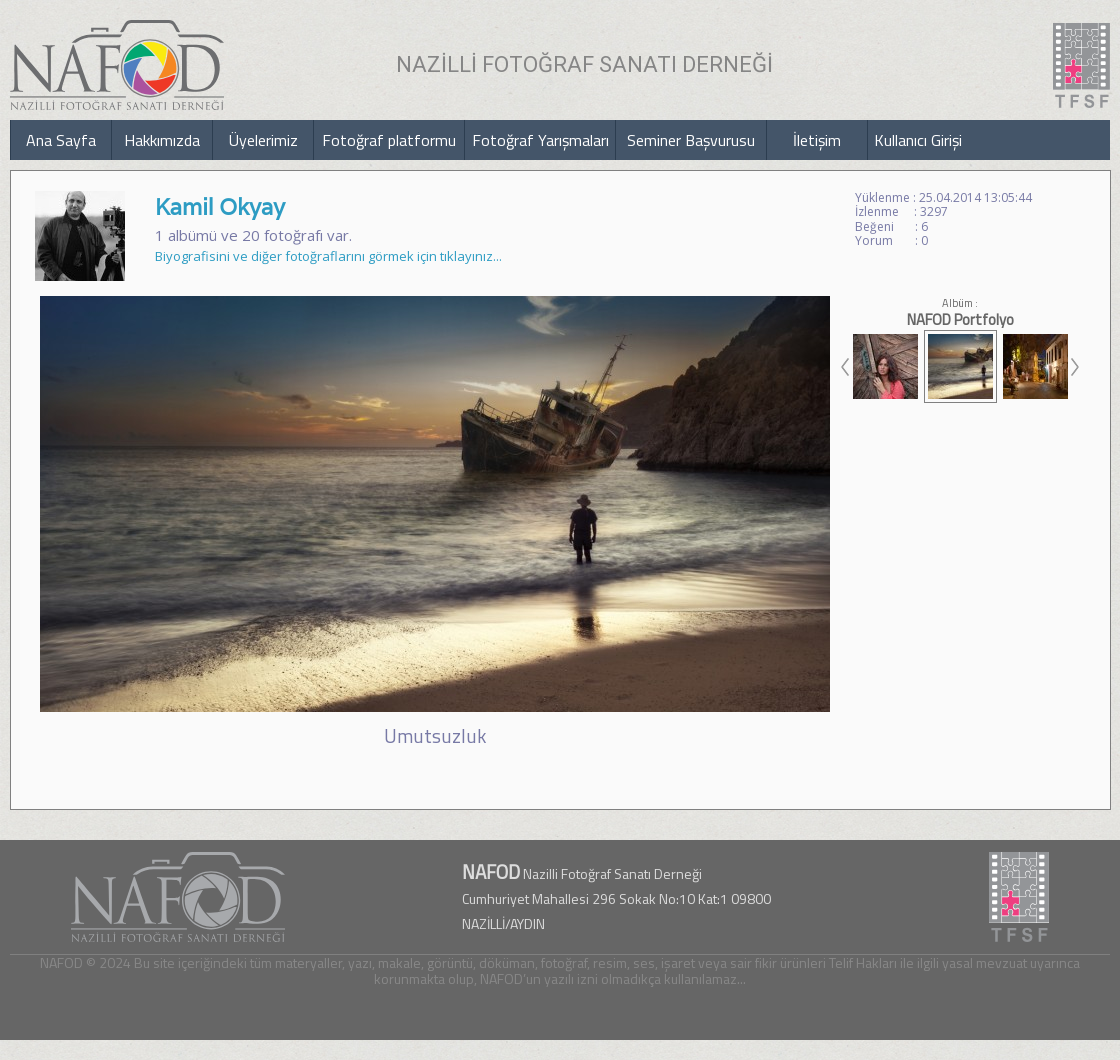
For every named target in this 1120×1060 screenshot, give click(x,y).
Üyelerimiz (263, 140)
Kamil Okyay (220, 207)
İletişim (817, 140)
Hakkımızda (162, 140)
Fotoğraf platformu (389, 140)
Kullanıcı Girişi (918, 140)
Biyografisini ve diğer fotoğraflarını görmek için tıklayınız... (328, 256)
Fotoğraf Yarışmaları (540, 140)
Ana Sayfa (61, 140)
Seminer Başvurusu (691, 140)
